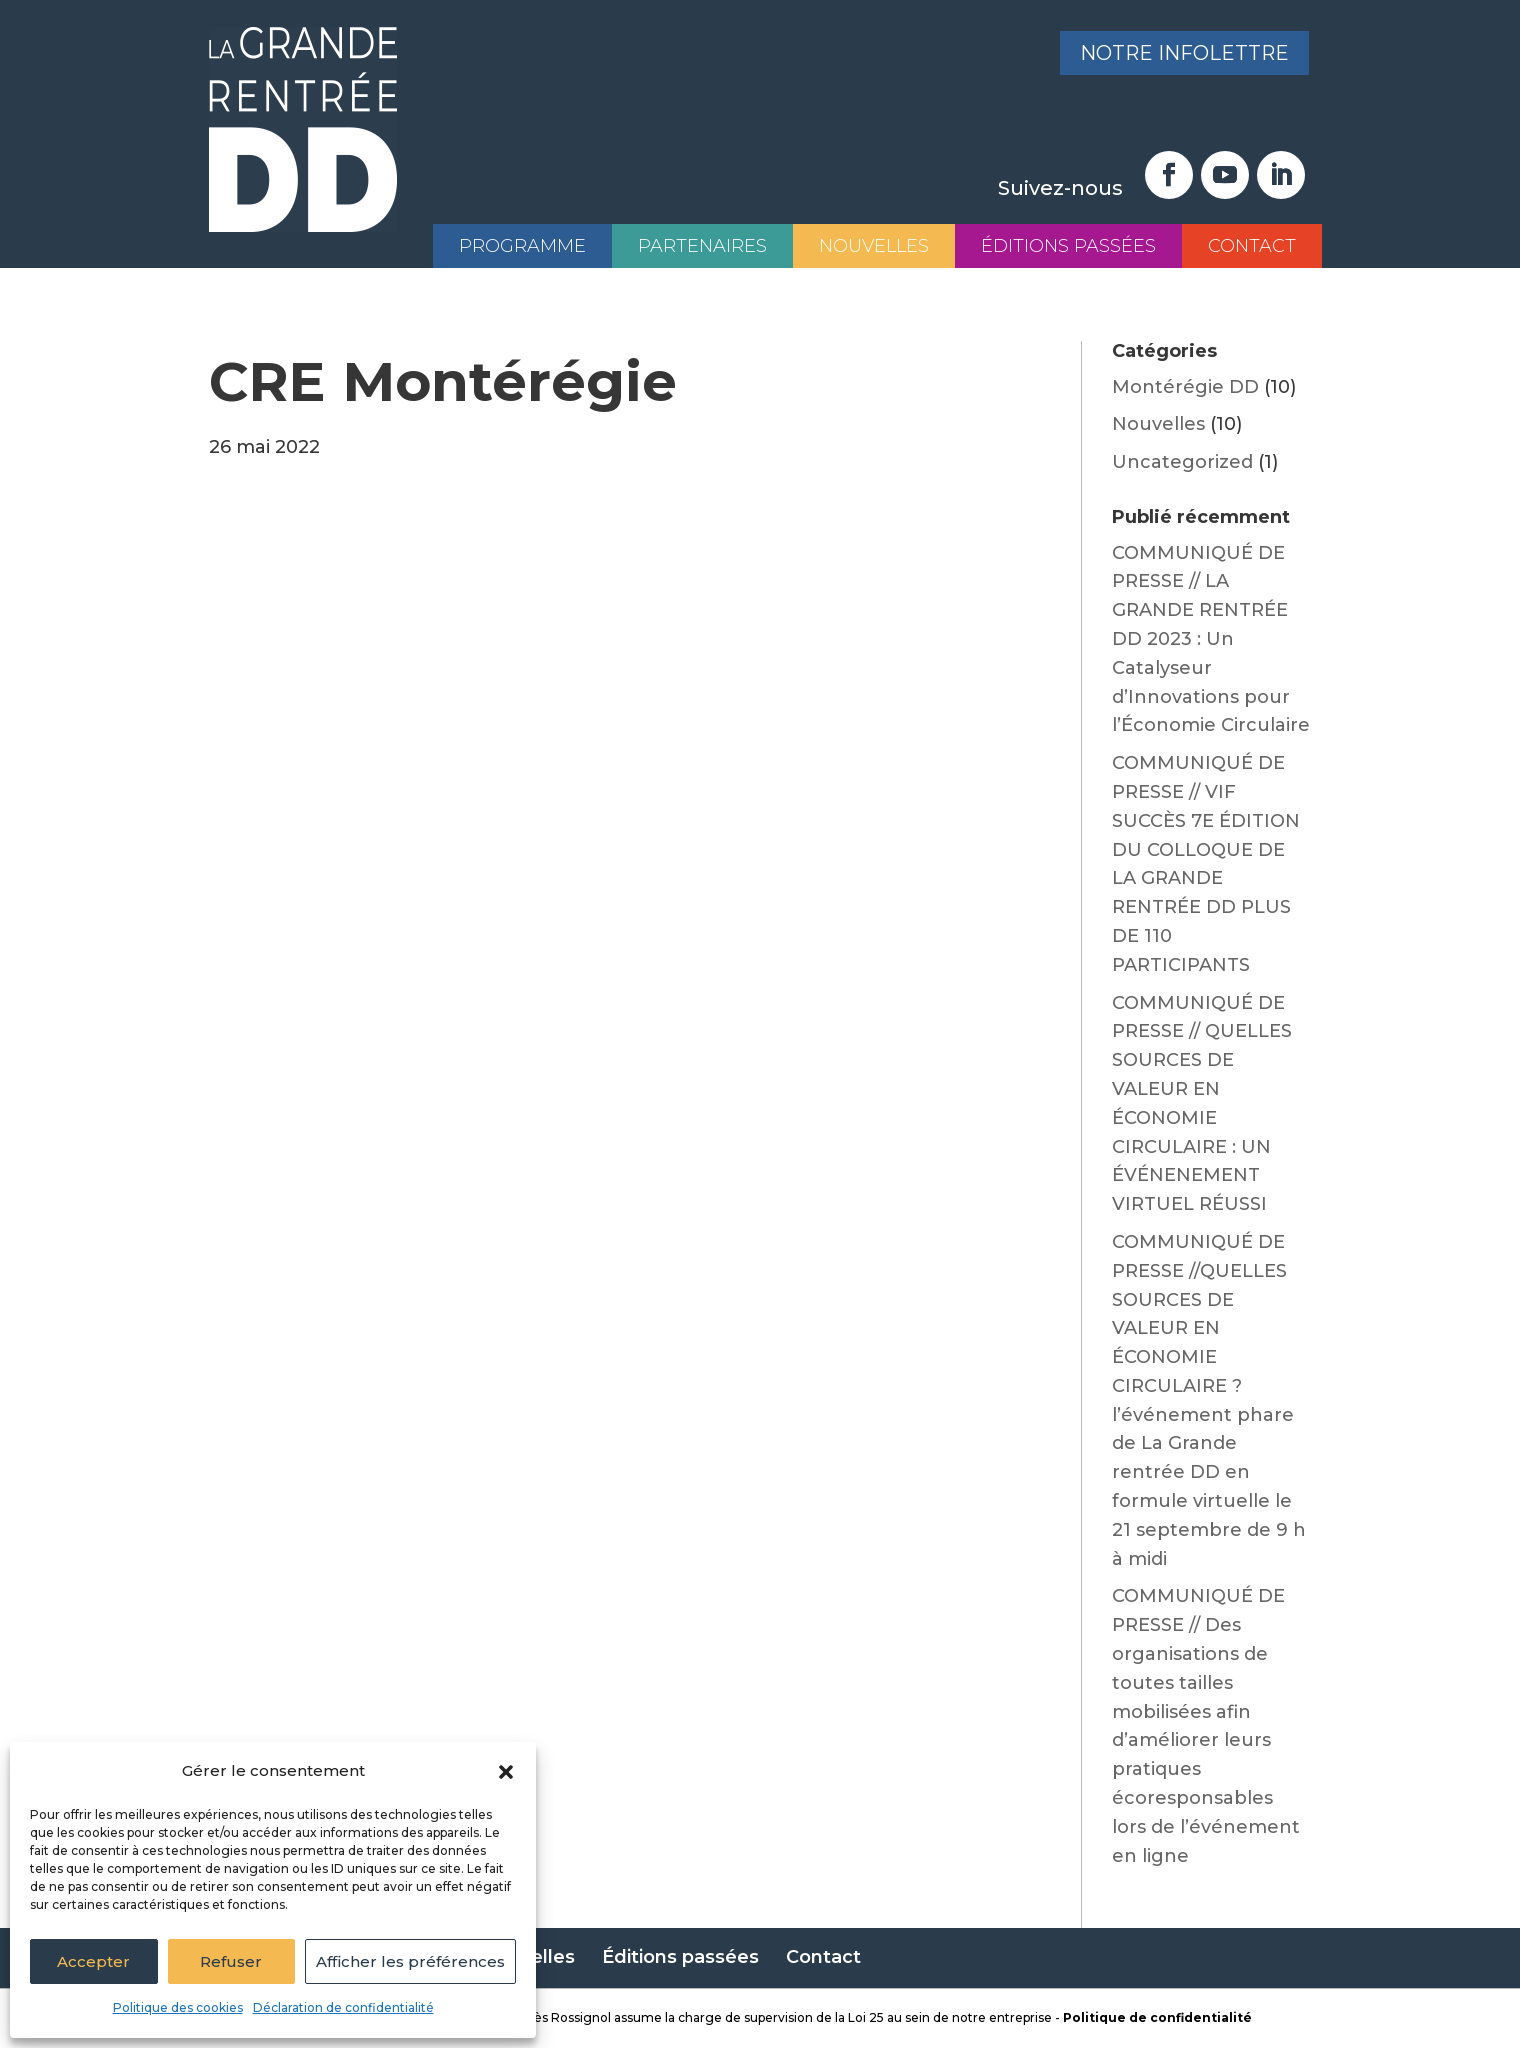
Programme (522, 246)
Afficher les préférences (410, 1961)
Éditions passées (1068, 246)
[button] (506, 1772)
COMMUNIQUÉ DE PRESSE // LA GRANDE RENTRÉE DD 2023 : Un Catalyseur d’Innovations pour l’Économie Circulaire (1211, 639)
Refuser (231, 1961)
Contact (1252, 246)
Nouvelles (874, 246)
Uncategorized (1182, 462)
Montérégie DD (1185, 387)
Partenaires (702, 246)
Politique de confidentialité (1157, 2017)
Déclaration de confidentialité (343, 2007)
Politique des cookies (178, 2007)
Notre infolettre (1183, 54)
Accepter (93, 1961)
